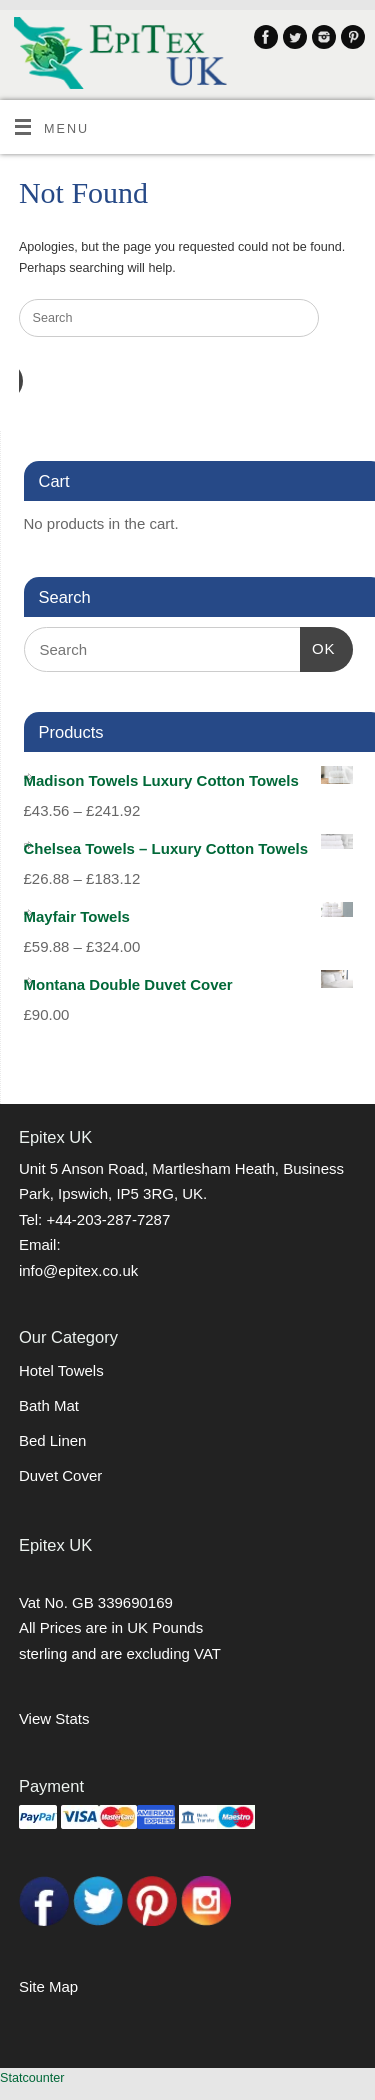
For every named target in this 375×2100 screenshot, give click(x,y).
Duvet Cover (60, 1475)
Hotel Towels (61, 1370)
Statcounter (32, 2078)
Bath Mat (49, 1405)
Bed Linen (53, 1440)
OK (318, 646)
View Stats (54, 1718)
